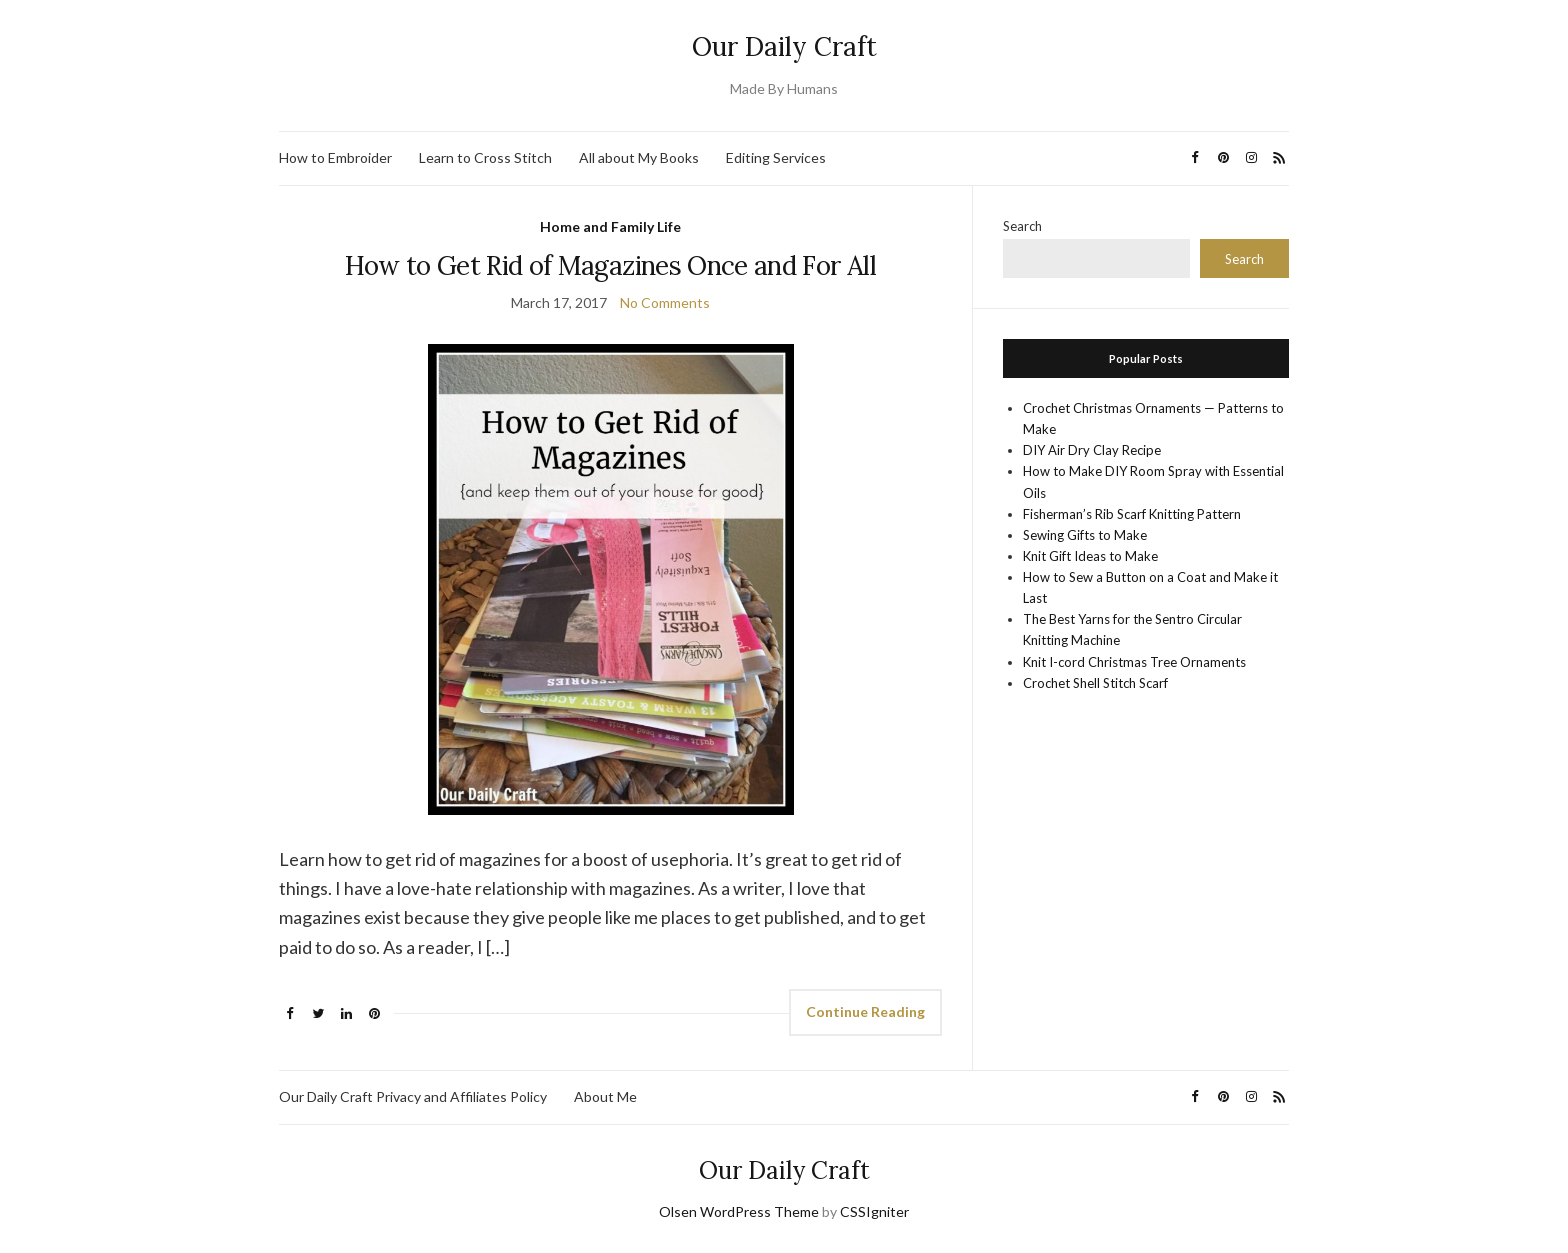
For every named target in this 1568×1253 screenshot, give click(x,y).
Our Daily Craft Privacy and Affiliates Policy (413, 1096)
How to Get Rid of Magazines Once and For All (610, 265)
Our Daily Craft (784, 46)
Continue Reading (865, 1011)
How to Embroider (335, 157)
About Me (605, 1096)
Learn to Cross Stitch (485, 157)
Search (1022, 226)
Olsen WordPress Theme (739, 1211)
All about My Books (639, 157)
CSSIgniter (874, 1211)
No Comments (665, 302)
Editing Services (776, 157)
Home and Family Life (610, 226)
